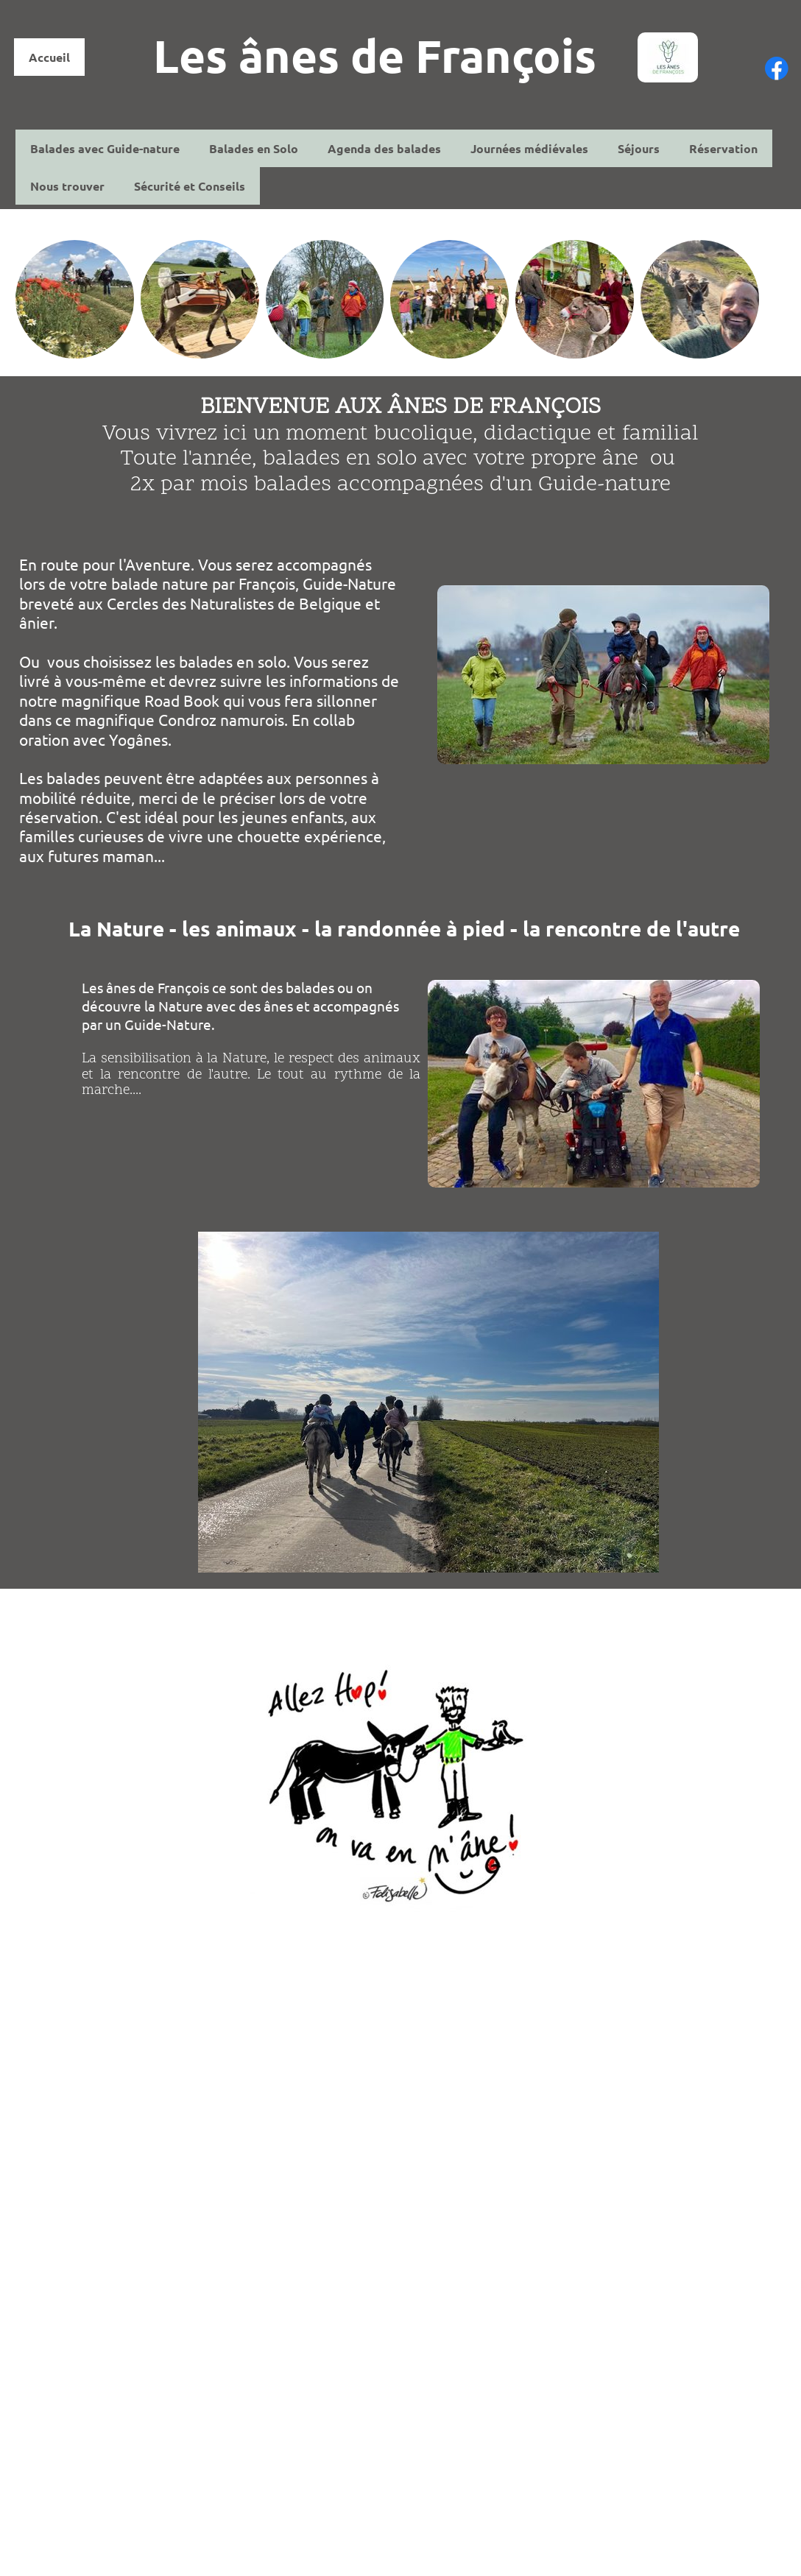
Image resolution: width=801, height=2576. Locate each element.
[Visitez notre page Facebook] (776, 68)
